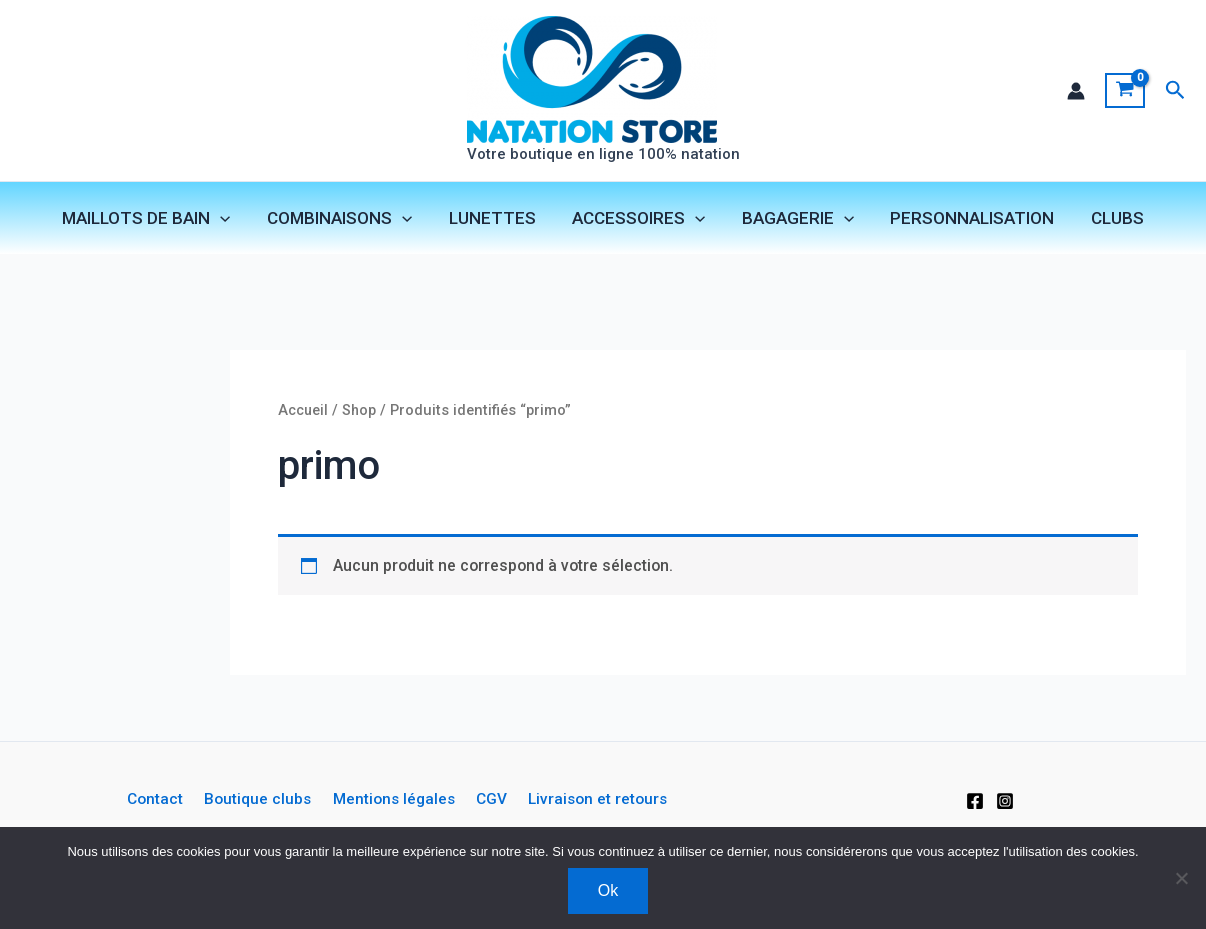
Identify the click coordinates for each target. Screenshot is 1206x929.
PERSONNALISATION (967, 219)
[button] (1175, 90)
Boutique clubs (258, 799)
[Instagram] (1005, 801)
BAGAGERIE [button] (795, 219)
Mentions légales (392, 799)
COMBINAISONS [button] (344, 219)
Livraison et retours (592, 799)
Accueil (304, 412)
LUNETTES (494, 219)
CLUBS (1109, 219)
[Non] (1181, 878)
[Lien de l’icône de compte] (1075, 91)
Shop (361, 412)
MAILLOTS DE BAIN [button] (154, 219)
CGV (488, 799)
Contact (159, 799)
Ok (608, 890)
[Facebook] (975, 801)
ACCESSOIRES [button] (638, 219)
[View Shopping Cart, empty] (1124, 91)
